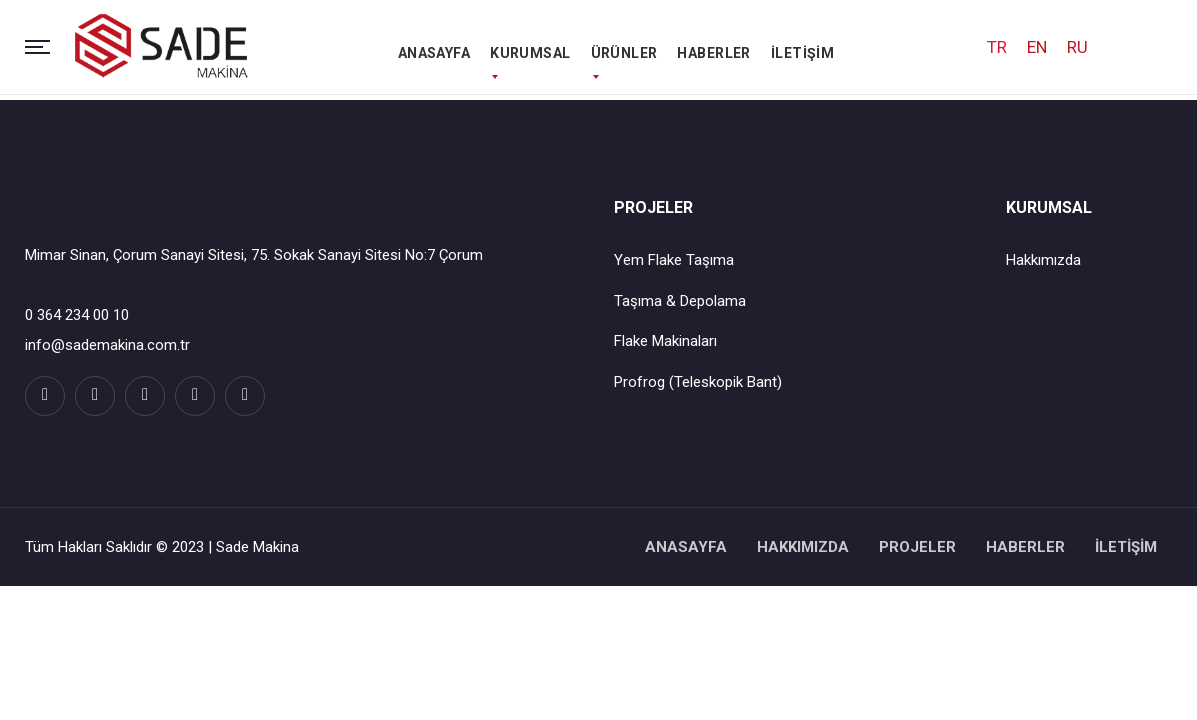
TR (997, 49)
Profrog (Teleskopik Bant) (698, 382)
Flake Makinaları (665, 341)
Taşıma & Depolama (680, 301)
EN (1037, 49)
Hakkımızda (1043, 260)
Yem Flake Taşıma (674, 260)
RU (1077, 49)
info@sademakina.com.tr (107, 345)
